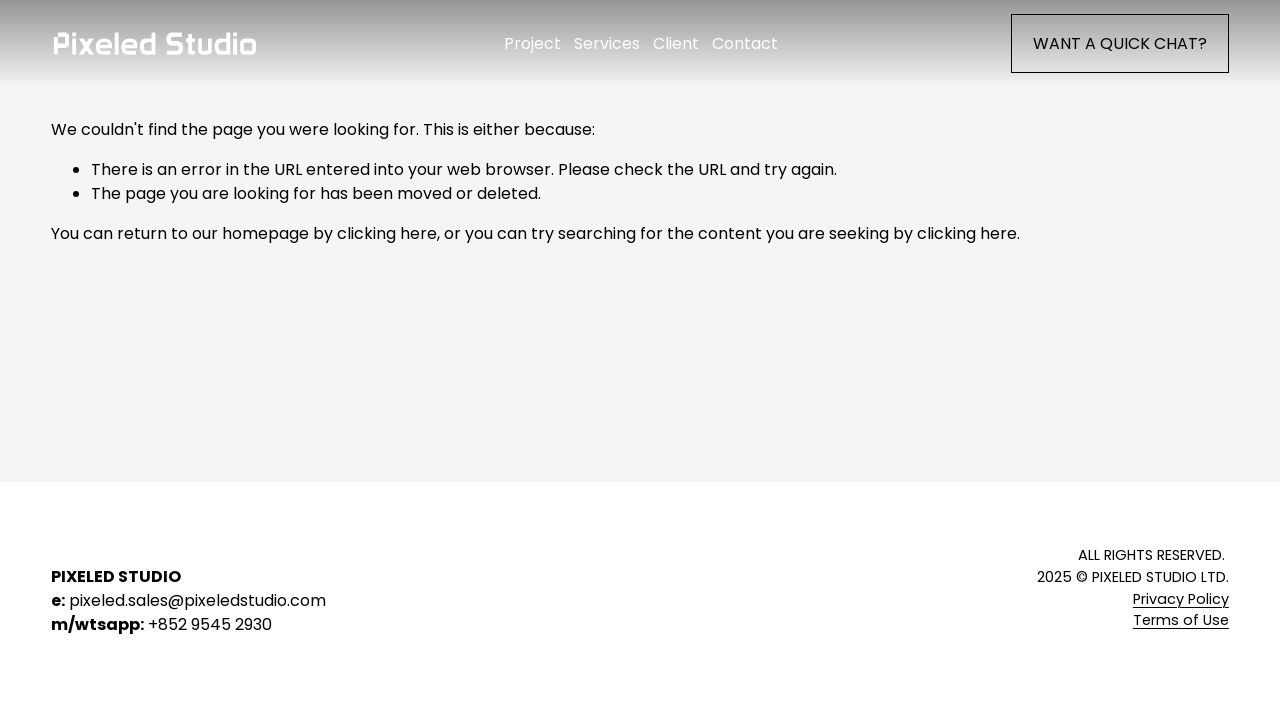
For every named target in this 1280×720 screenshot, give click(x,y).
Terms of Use (1181, 620)
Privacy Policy (1181, 599)
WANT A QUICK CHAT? (1120, 43)
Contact (745, 43)
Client (676, 43)
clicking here (387, 233)
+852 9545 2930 (210, 624)
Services (607, 43)
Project (532, 43)
